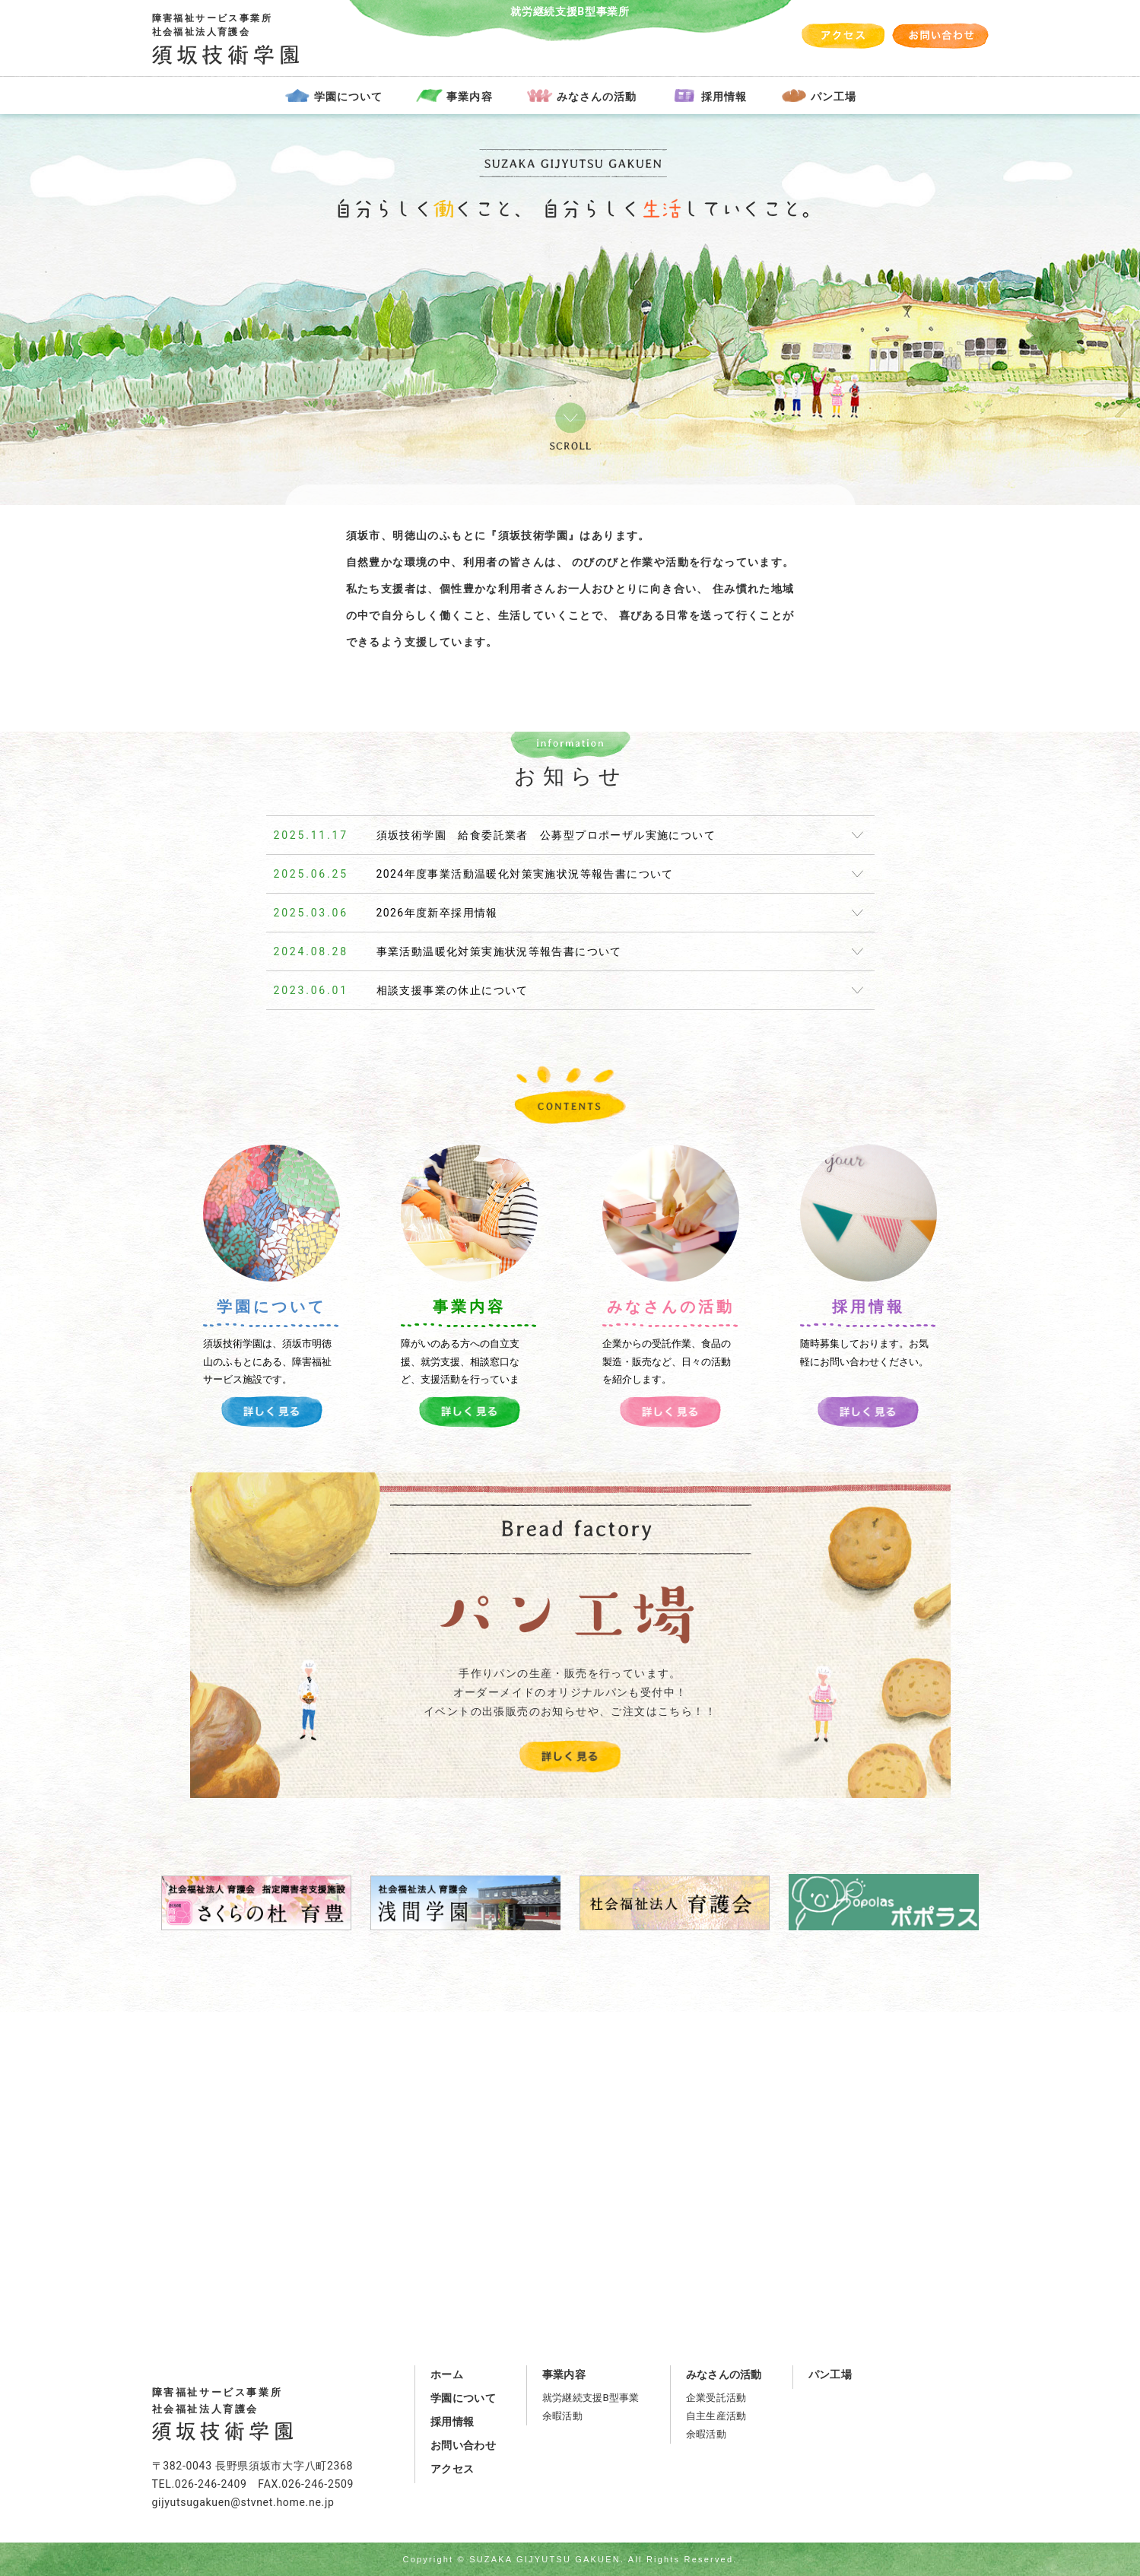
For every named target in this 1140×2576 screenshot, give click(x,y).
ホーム (446, 2374)
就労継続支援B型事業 (591, 2397)
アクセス (452, 2469)
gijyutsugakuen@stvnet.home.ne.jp (243, 2502)
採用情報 (724, 97)
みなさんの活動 (597, 97)
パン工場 (833, 97)
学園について (348, 97)
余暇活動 (562, 2416)
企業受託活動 (716, 2397)
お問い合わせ (463, 2445)
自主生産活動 (716, 2416)
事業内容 (469, 97)
